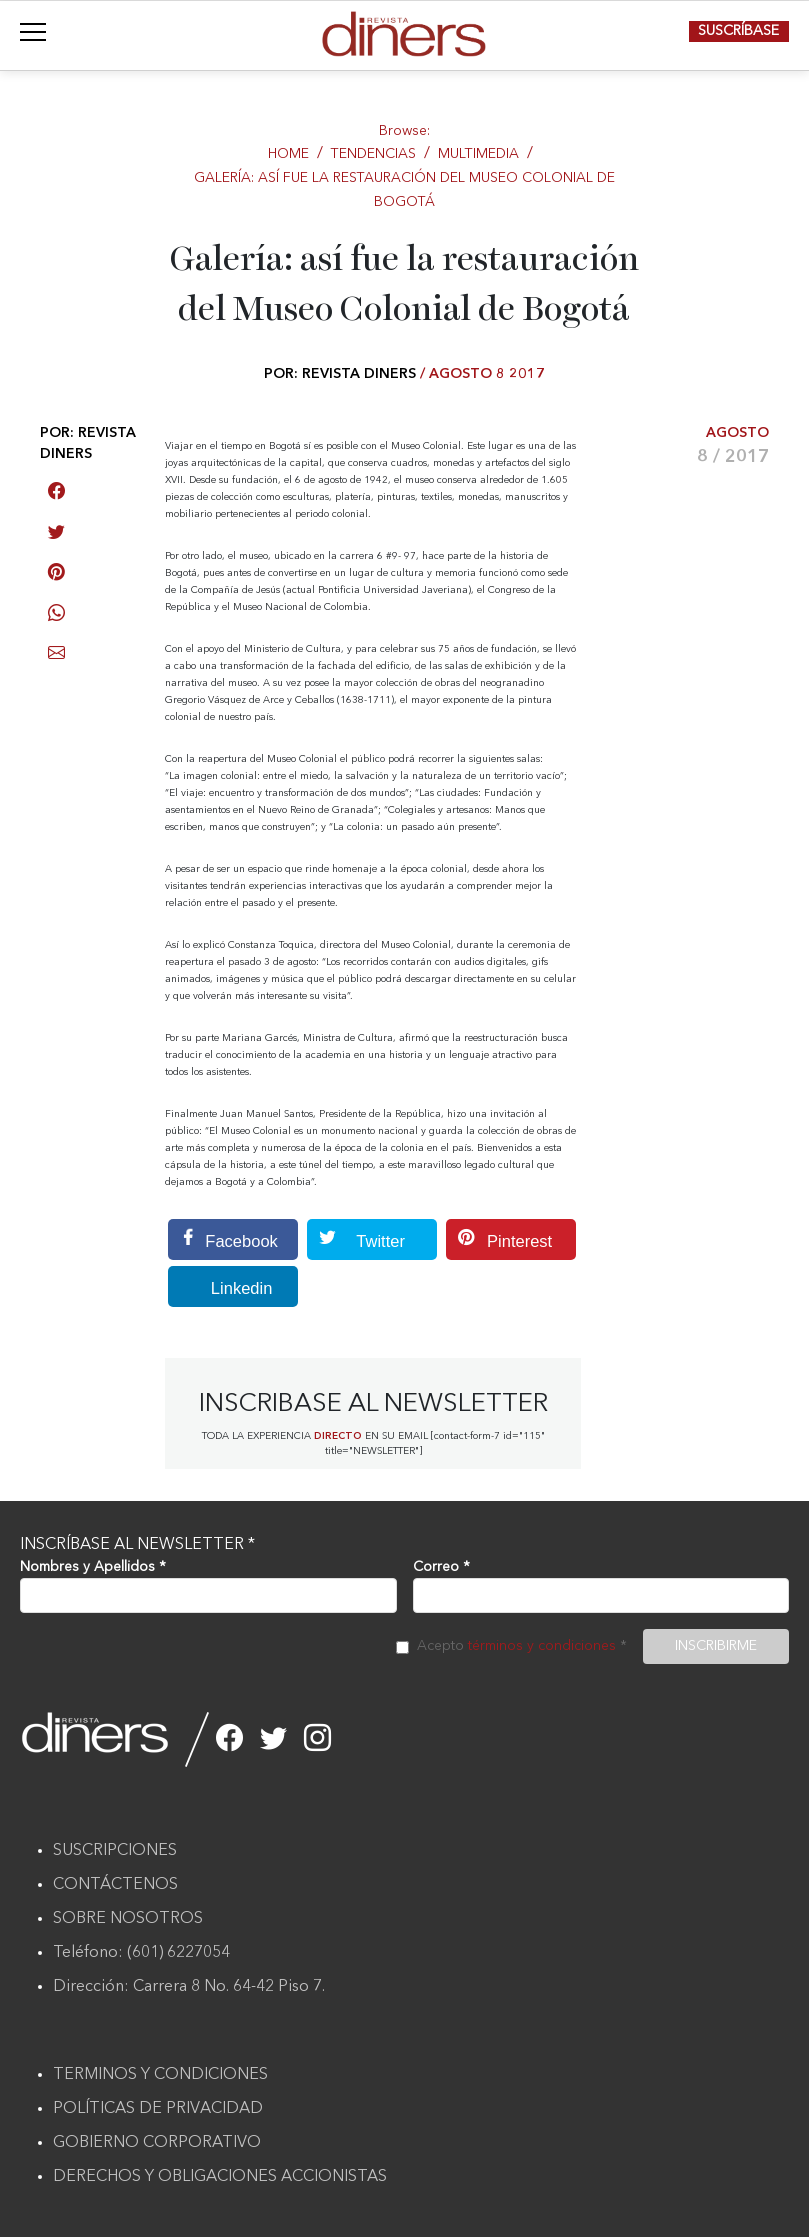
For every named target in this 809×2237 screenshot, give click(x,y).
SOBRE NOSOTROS (128, 1919)
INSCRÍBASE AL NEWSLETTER (137, 1545)
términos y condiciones (542, 1646)
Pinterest (499, 1239)
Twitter (356, 1239)
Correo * (441, 1567)
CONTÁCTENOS (115, 1885)
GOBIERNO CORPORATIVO (157, 2143)
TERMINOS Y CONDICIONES (160, 2075)
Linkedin (220, 1286)
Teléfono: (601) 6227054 (141, 1953)
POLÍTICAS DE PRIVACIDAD (158, 2109)
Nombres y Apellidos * (93, 1567)
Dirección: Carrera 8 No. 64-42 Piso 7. (189, 1987)
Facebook (222, 1239)
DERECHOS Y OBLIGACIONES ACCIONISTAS (220, 2177)
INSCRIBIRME (716, 1646)
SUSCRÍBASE (738, 31)
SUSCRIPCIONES (115, 1851)
